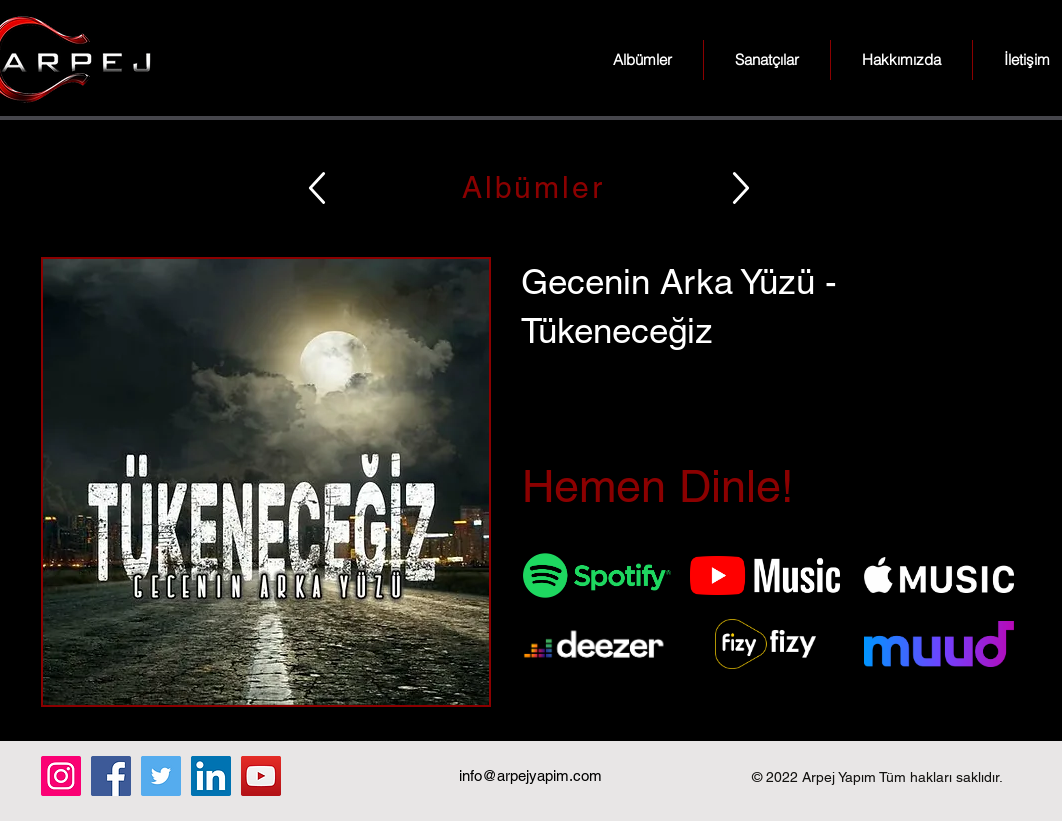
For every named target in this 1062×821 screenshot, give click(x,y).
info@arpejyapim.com (530, 775)
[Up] (317, 187)
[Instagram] (61, 776)
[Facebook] (111, 776)
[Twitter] (161, 776)
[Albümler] (531, 187)
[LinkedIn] (211, 776)
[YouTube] (261, 776)
